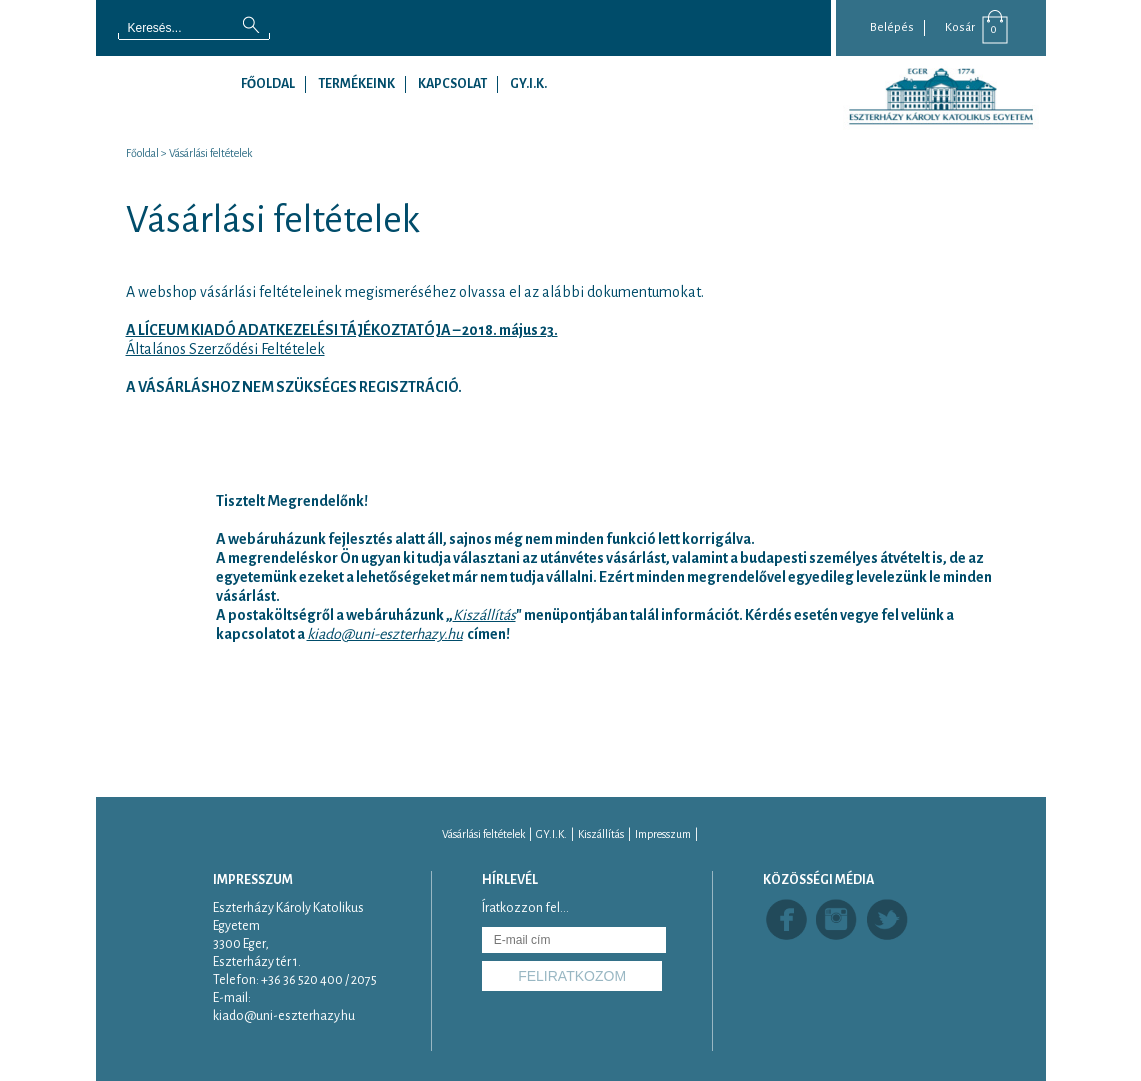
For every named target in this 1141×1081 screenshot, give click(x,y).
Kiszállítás (601, 834)
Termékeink (356, 84)
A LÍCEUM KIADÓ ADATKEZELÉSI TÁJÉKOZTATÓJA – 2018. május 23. (342, 330)
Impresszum (663, 834)
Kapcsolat (452, 84)
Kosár (960, 27)
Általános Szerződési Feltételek (225, 349)
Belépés (892, 27)
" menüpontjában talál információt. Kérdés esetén (677, 615)
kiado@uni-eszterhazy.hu (385, 634)
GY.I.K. (528, 84)
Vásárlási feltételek (210, 153)
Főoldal (268, 84)
